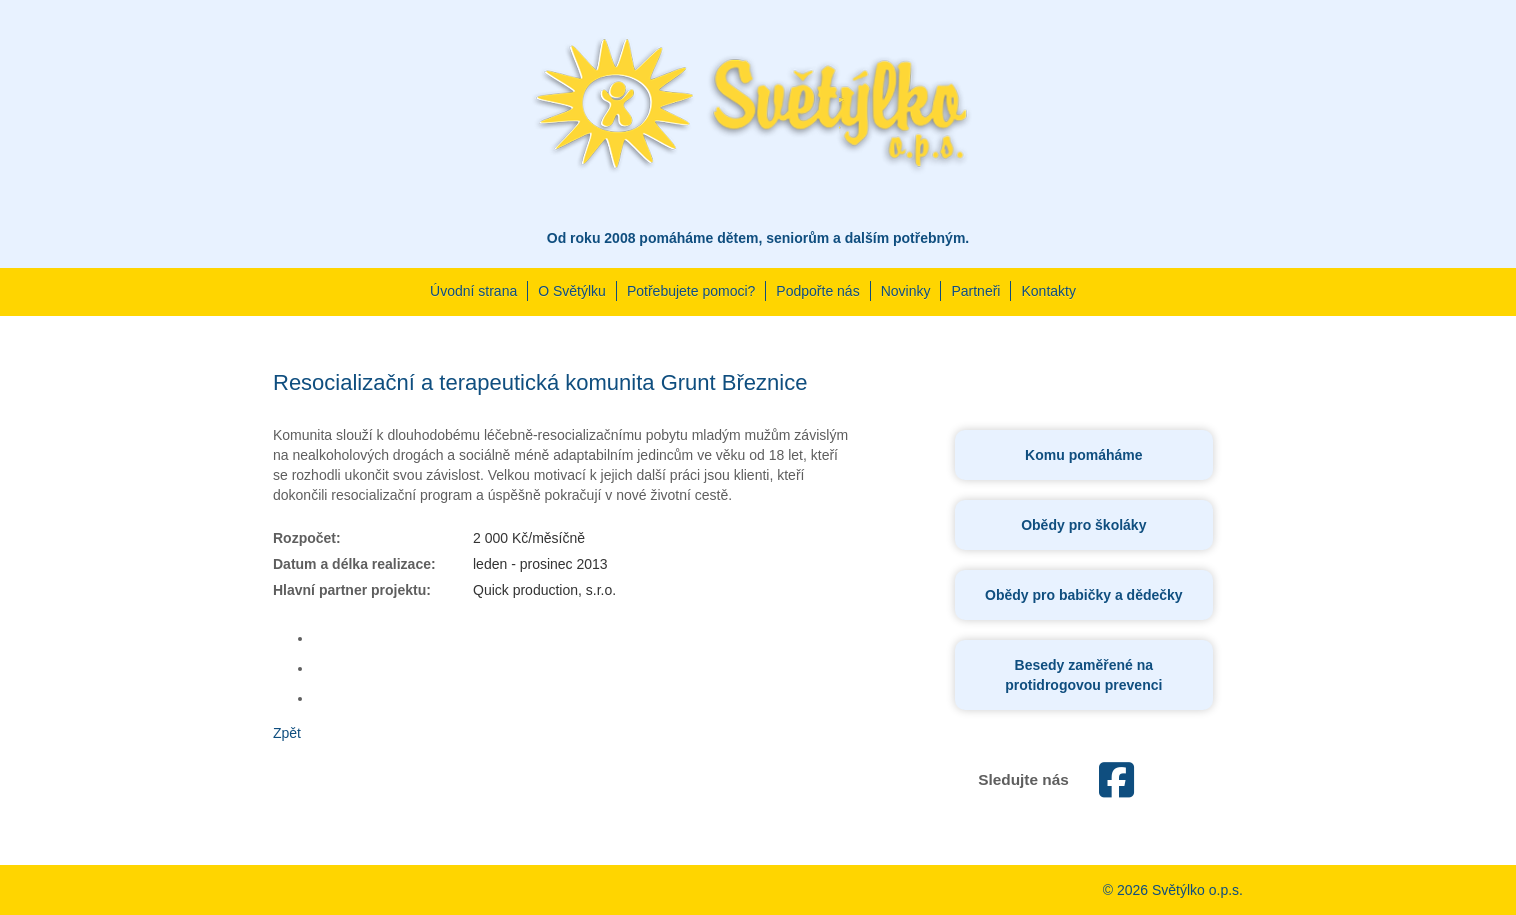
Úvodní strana (473, 291)
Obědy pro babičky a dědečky (1084, 595)
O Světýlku (572, 291)
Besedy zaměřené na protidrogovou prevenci (1083, 675)
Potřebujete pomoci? (691, 291)
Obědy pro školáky (1083, 525)
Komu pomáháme (1083, 455)
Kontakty (1048, 291)
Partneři (975, 291)
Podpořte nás (817, 291)
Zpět (287, 733)
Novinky (906, 291)
